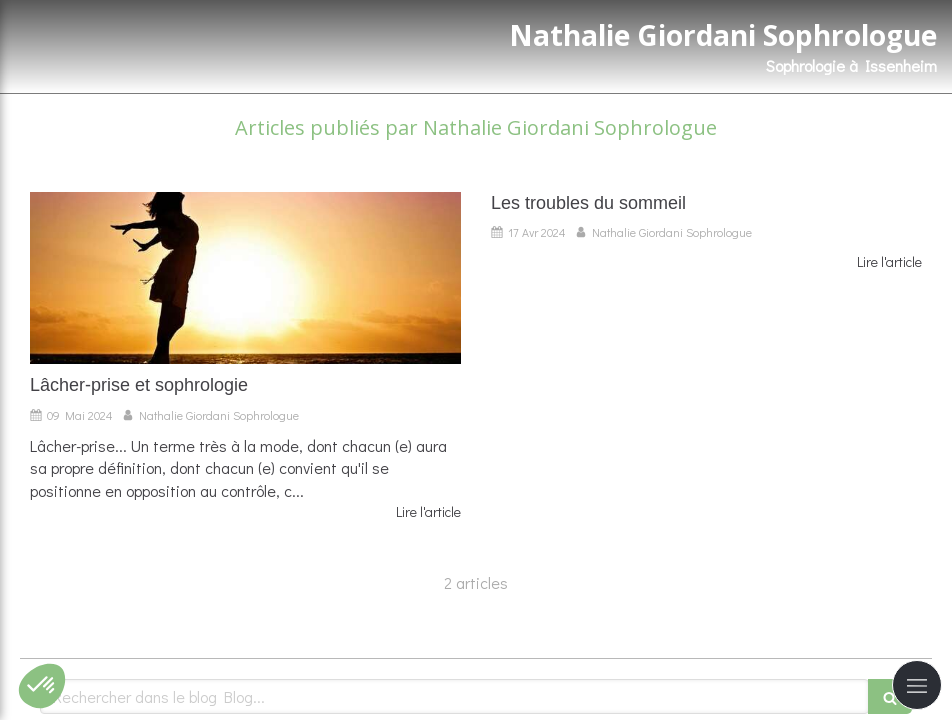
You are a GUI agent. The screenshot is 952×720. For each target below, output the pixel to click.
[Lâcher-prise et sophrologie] (245, 278)
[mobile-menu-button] (917, 685)
